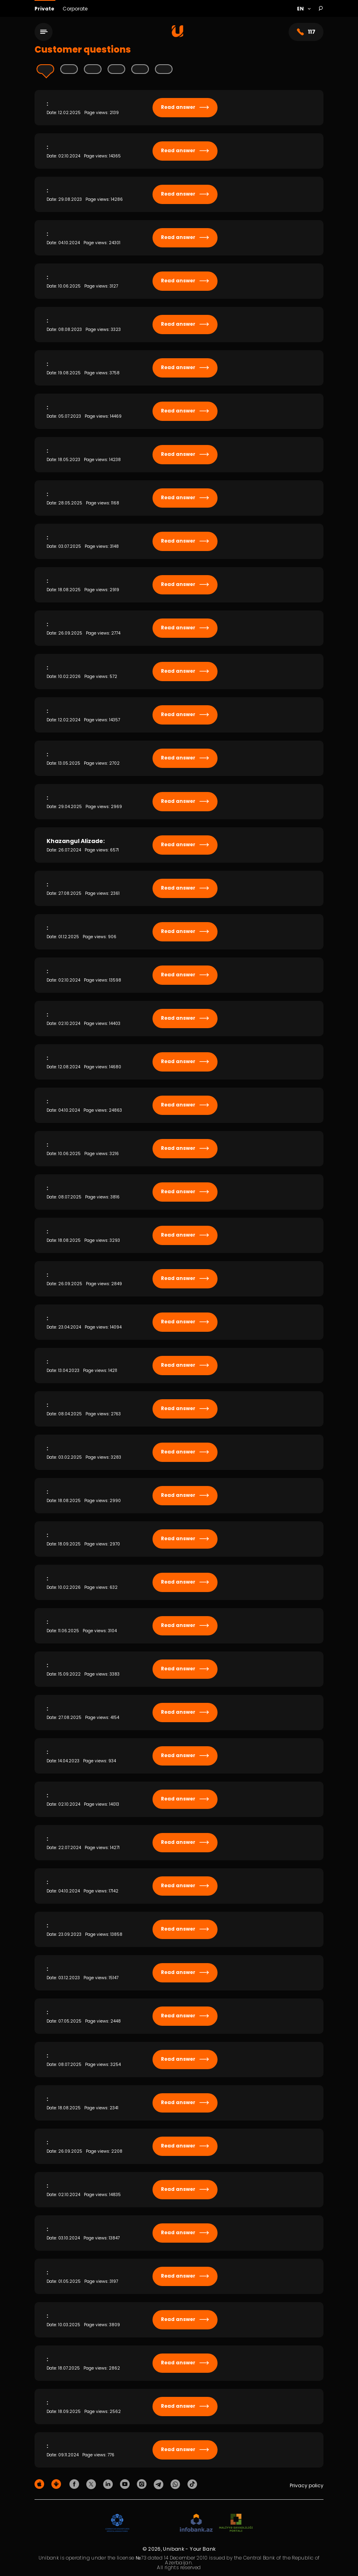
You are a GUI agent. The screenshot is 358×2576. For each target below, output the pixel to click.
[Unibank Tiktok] (192, 2483)
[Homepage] (177, 35)
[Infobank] (196, 2523)
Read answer (185, 107)
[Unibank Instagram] (143, 2483)
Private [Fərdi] (45, 8)
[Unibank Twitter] (92, 2483)
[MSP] (236, 2523)
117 (306, 32)
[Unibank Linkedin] (109, 2483)
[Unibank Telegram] (160, 2483)
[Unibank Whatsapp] (177, 2483)
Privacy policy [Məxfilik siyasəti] (306, 2485)
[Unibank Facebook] (75, 2483)
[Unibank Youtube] (126, 2483)
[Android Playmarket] (57, 2483)
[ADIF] (117, 2523)
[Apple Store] (41, 2483)
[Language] (304, 8)
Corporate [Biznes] (75, 8)
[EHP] (154, 2523)
